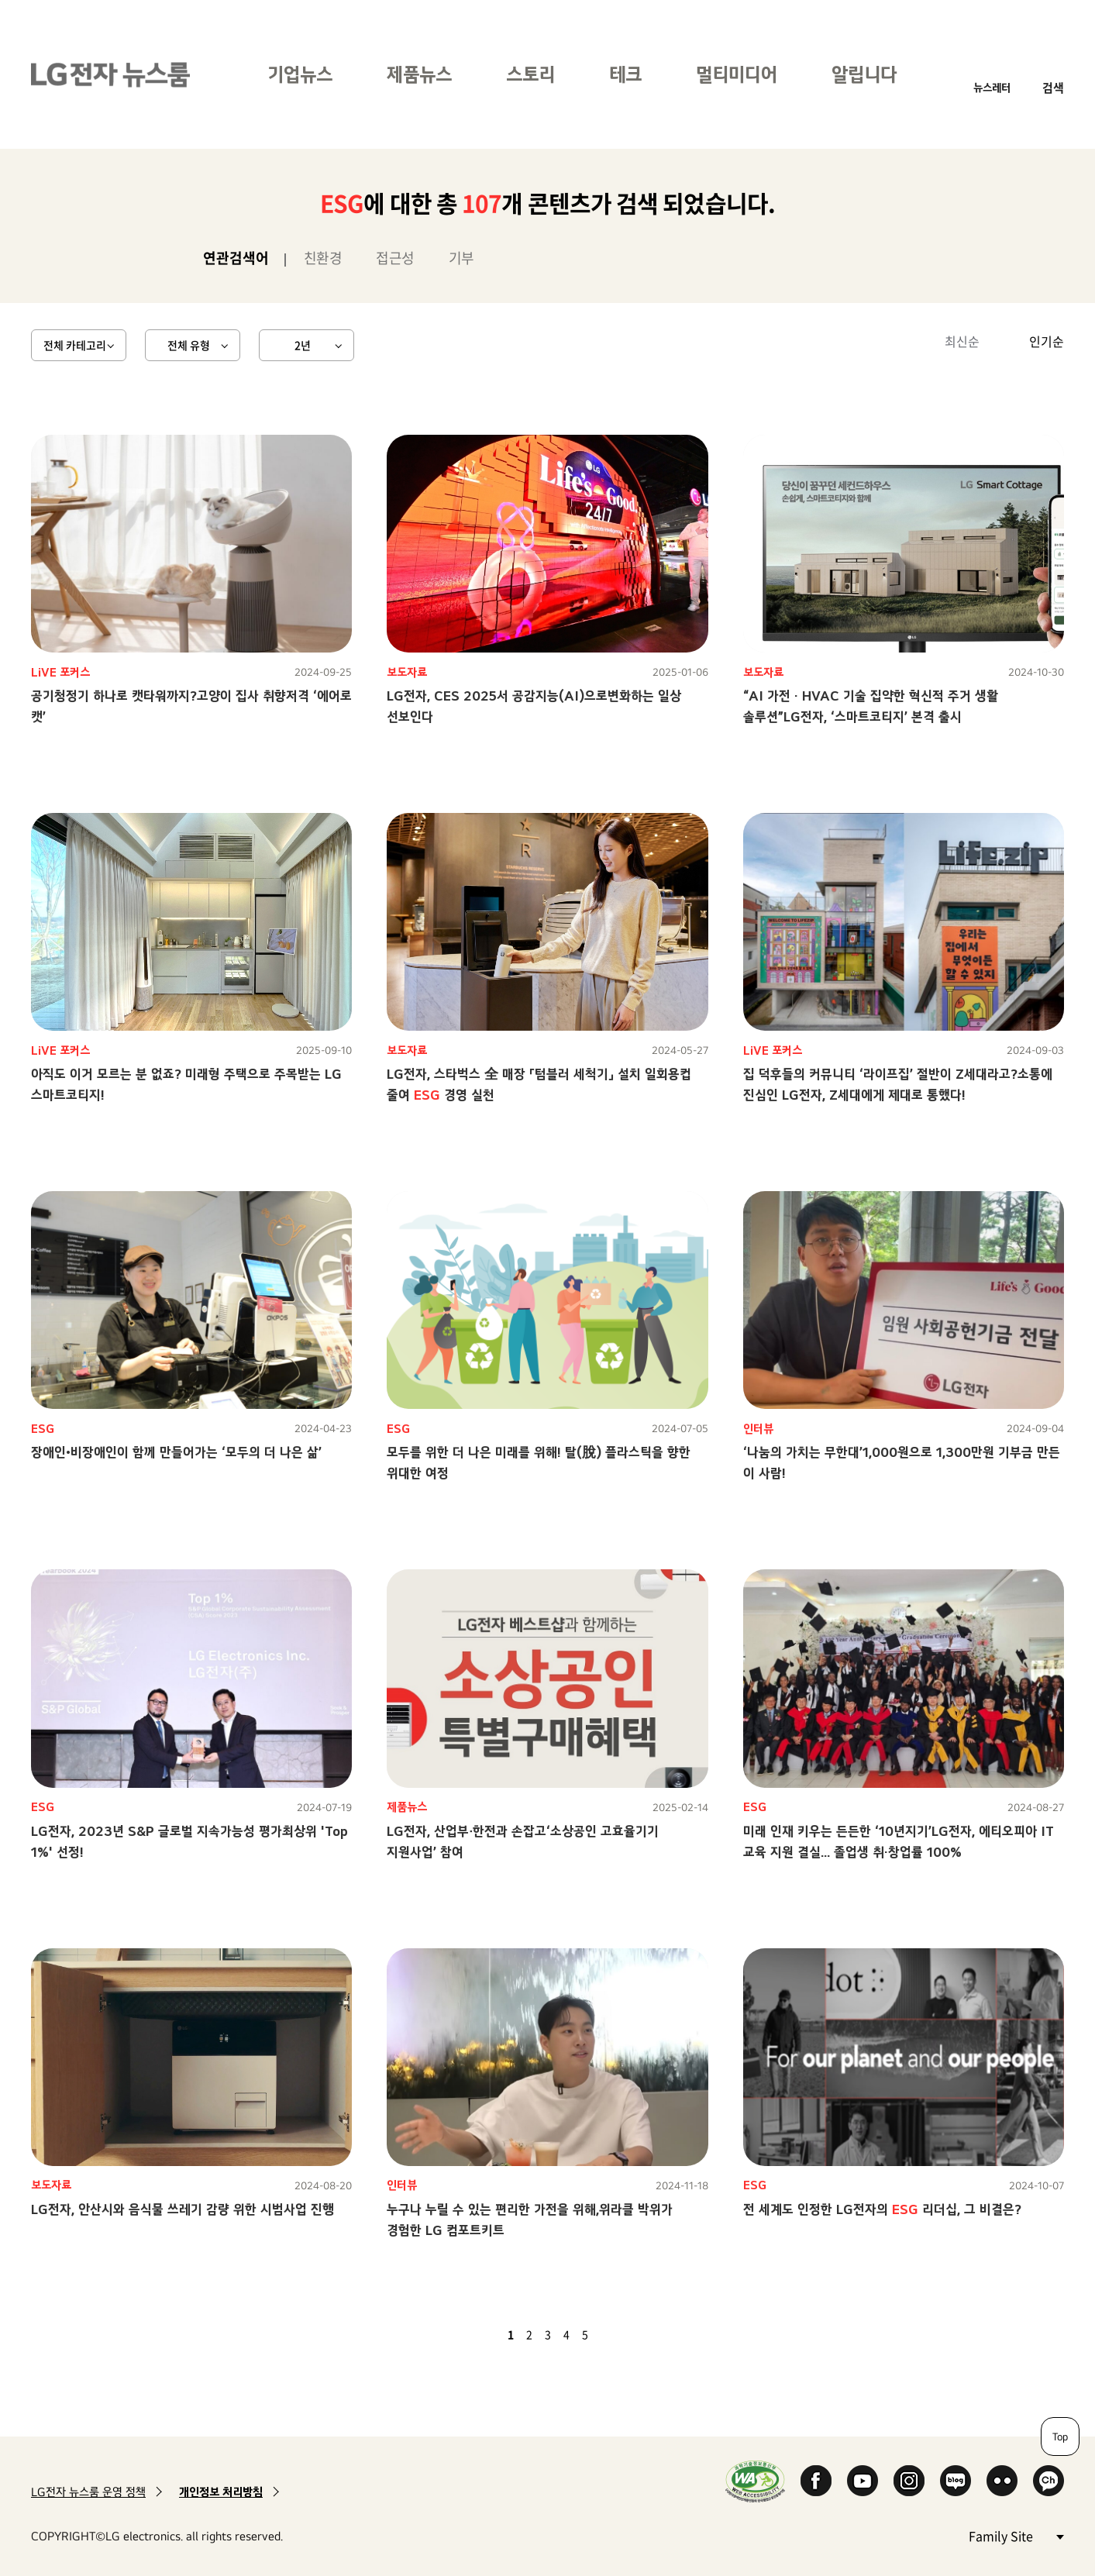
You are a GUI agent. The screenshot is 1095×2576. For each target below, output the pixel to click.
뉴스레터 (992, 87)
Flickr (1002, 2480)
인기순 (1046, 341)
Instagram (909, 2480)
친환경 (323, 257)
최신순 (962, 341)
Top (1060, 2436)
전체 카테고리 (74, 345)
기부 (461, 257)
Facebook (816, 2480)
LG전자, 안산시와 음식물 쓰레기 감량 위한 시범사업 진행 (182, 2209)
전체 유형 (188, 345)
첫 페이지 (465, 2334)
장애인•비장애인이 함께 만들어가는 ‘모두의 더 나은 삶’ (176, 1452)
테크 (625, 74)
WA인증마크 (755, 2481)
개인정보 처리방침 (221, 2492)
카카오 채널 (1048, 2480)
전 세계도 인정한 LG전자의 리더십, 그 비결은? (882, 2209)
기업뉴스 (299, 74)
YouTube (862, 2480)
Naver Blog (955, 2480)
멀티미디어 (736, 74)
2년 (302, 345)
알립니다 (864, 74)
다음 (611, 2334)
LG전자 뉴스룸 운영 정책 (88, 2492)
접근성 (395, 257)
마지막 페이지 (630, 2334)
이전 (484, 2334)
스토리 (530, 74)
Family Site (1016, 2535)
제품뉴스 (419, 74)
